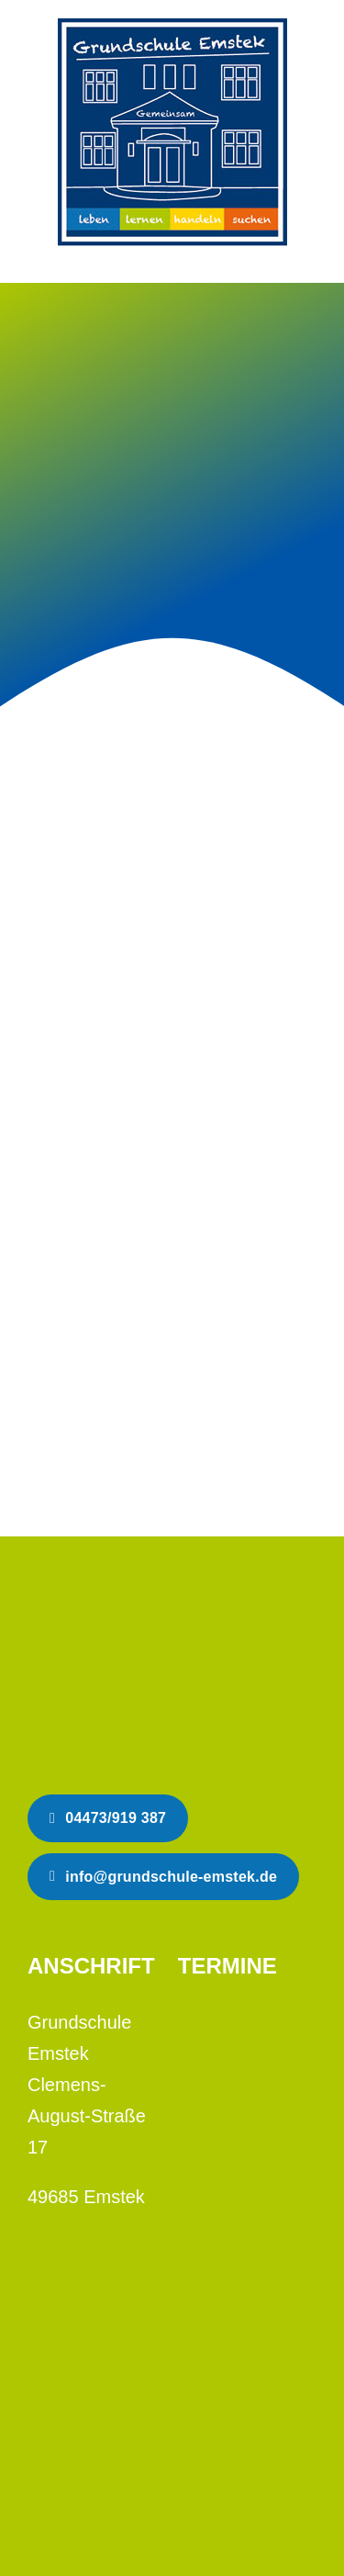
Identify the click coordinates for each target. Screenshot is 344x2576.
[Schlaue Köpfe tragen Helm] (142, 1601)
